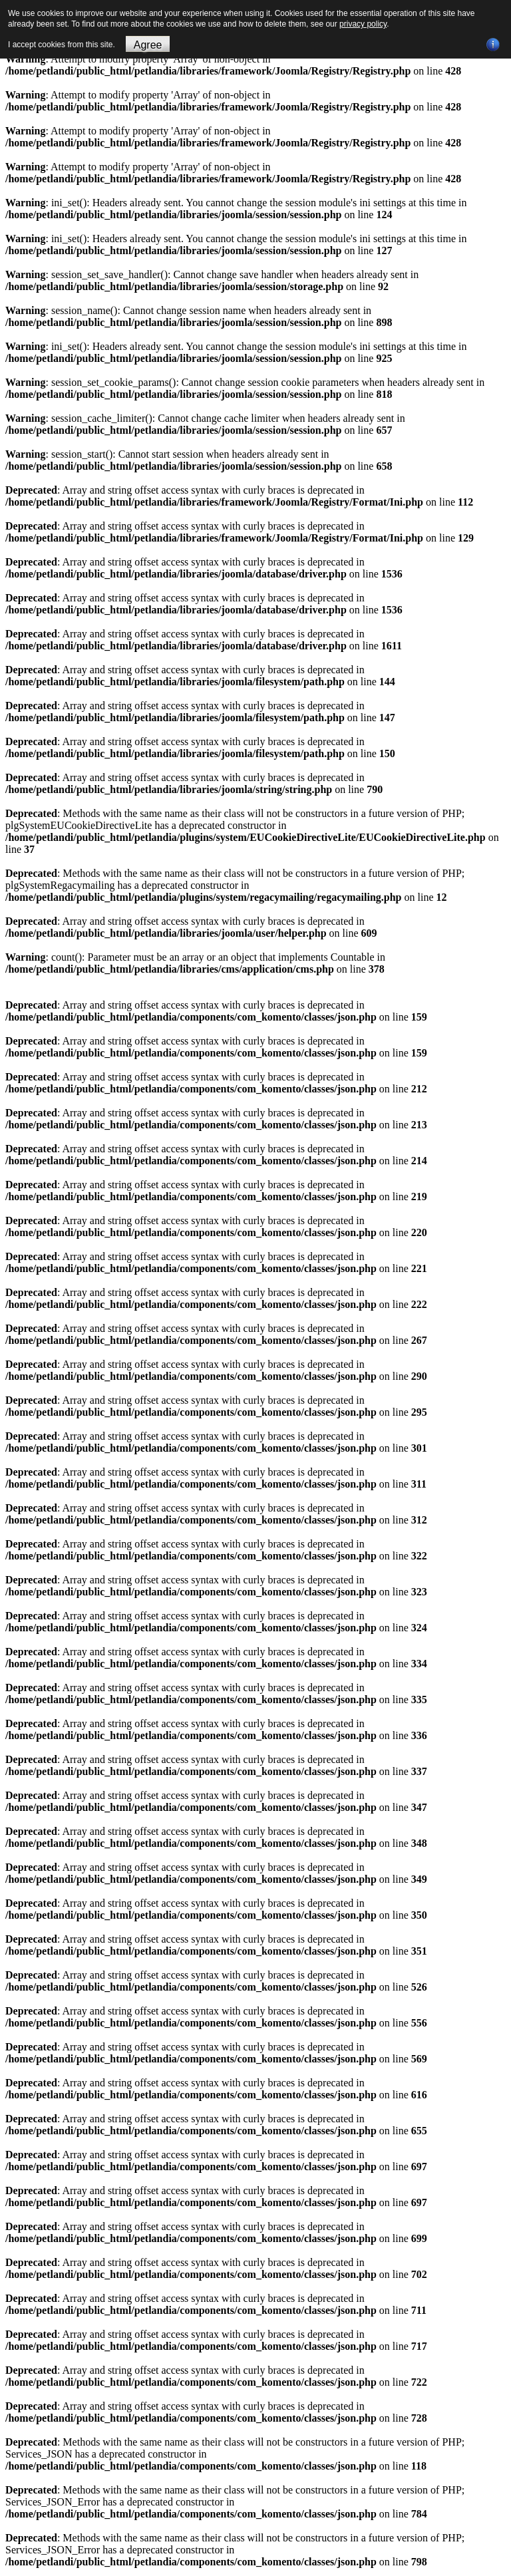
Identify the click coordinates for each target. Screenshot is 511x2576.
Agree (148, 45)
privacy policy (363, 24)
